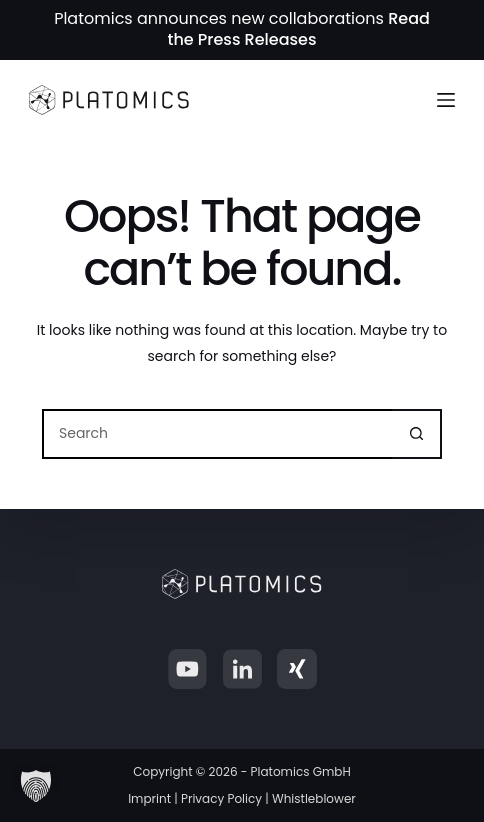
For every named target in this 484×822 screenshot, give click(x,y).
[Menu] (446, 100)
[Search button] (417, 434)
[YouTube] (187, 669)
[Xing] (297, 669)
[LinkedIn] (242, 669)
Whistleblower (314, 798)
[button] (36, 786)
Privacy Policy (221, 798)
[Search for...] (217, 434)
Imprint (149, 798)
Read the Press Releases (298, 29)
